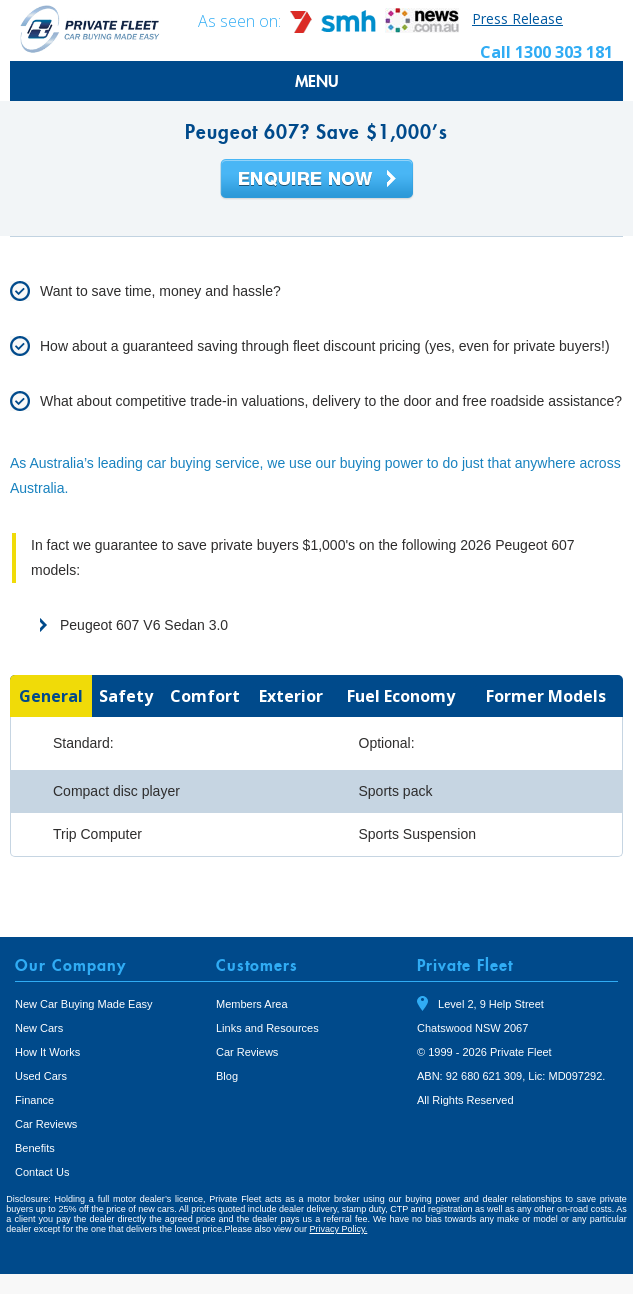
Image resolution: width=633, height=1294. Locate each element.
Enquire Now (317, 180)
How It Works (47, 1052)
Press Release (517, 18)
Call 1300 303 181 (546, 52)
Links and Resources (267, 1028)
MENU (317, 81)
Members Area (252, 1004)
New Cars (39, 1028)
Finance (34, 1100)
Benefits (35, 1148)
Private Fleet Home (90, 28)
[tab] (51, 696)
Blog (227, 1076)
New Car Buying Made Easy (84, 1004)
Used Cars (41, 1076)
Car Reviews (46, 1124)
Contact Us (42, 1172)
